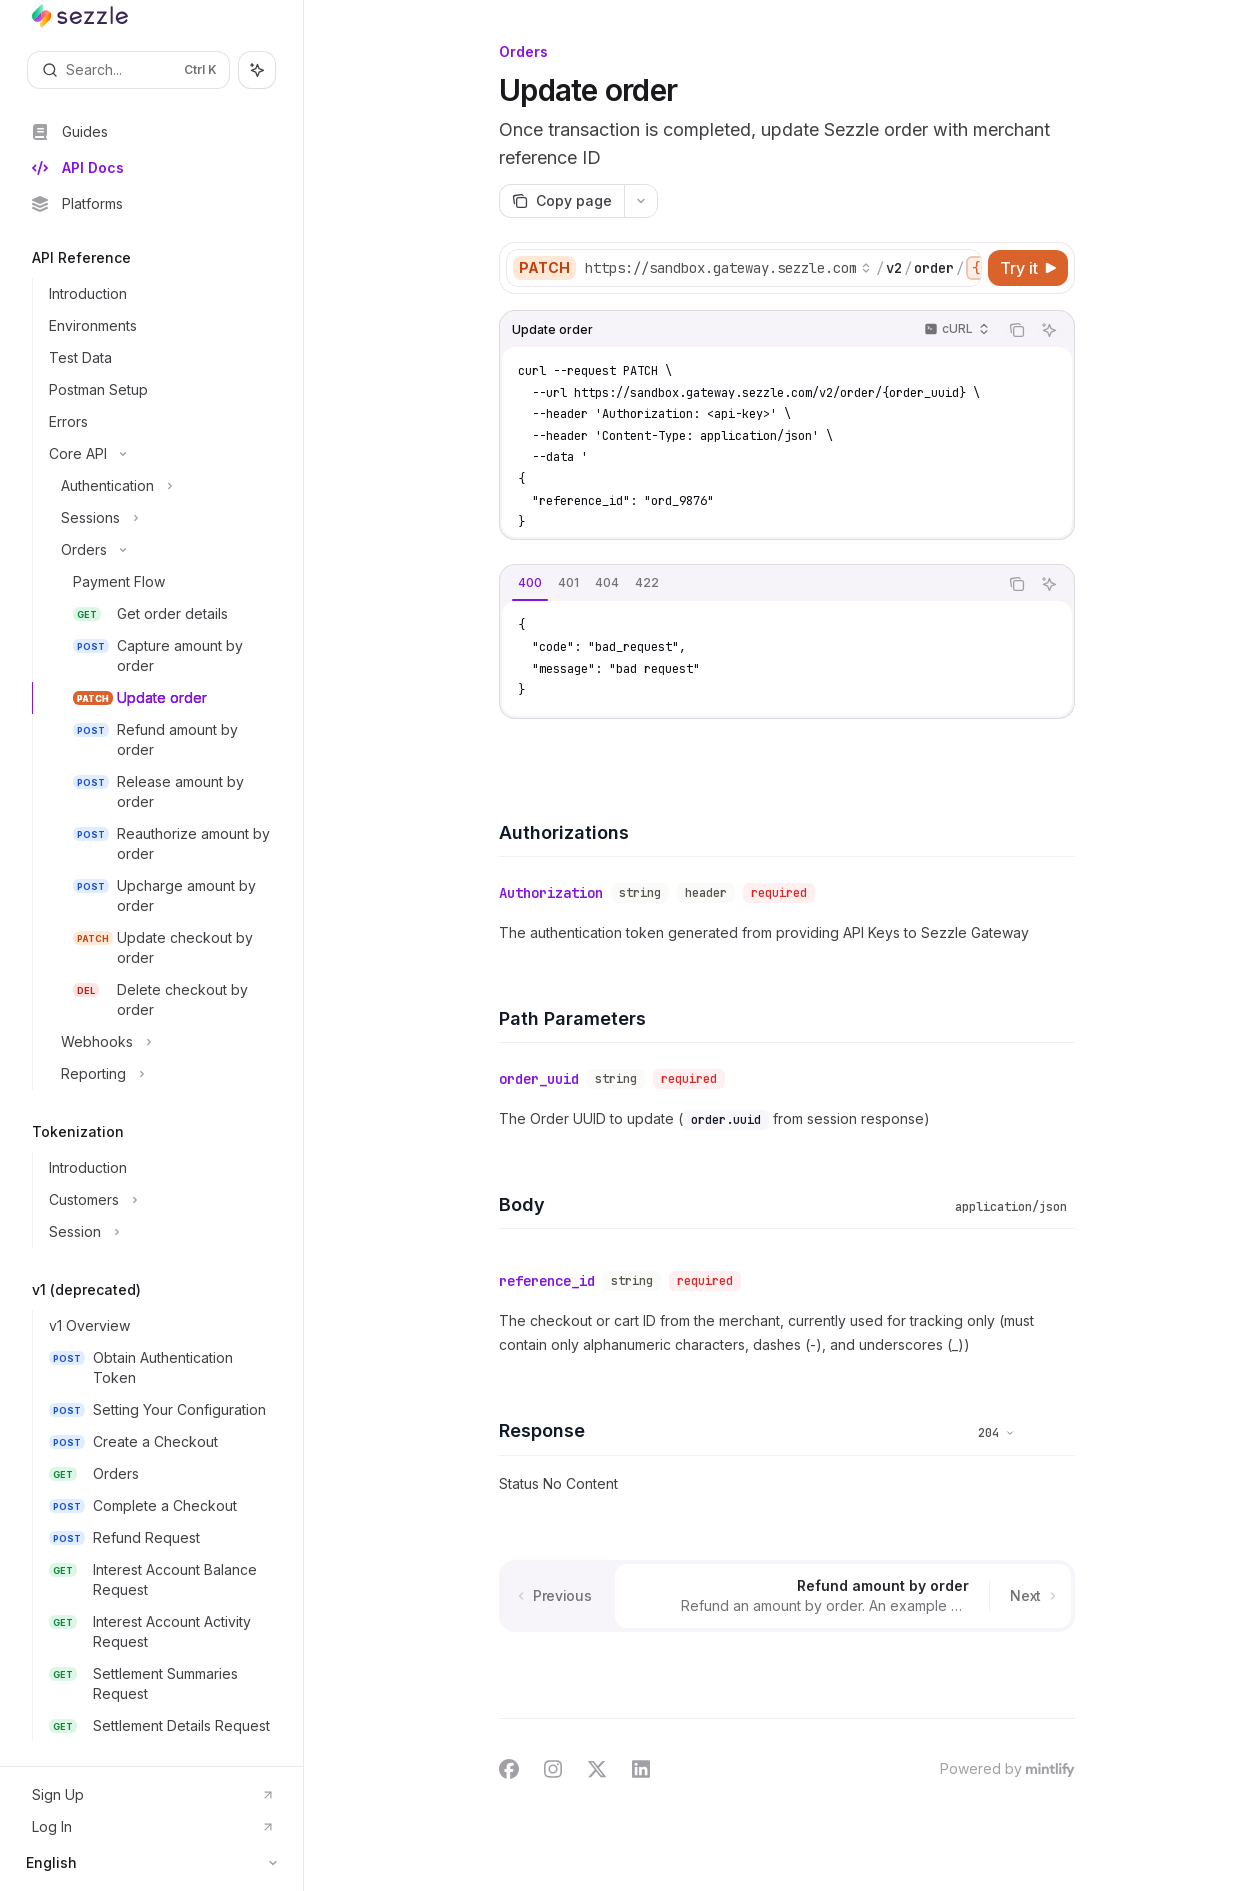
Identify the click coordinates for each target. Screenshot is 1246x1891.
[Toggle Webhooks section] (159, 1042)
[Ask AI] (1049, 330)
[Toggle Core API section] (159, 454)
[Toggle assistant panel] (257, 70)
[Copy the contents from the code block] (1017, 330)
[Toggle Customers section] (159, 1200)
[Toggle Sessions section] (159, 518)
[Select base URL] (728, 268)
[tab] (530, 583)
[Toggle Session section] (159, 1232)
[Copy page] (561, 201)
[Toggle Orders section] (159, 550)
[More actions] (641, 201)
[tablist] (749, 584)
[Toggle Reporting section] (159, 1074)
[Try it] (1028, 268)
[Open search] (128, 70)
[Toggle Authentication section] (159, 486)
